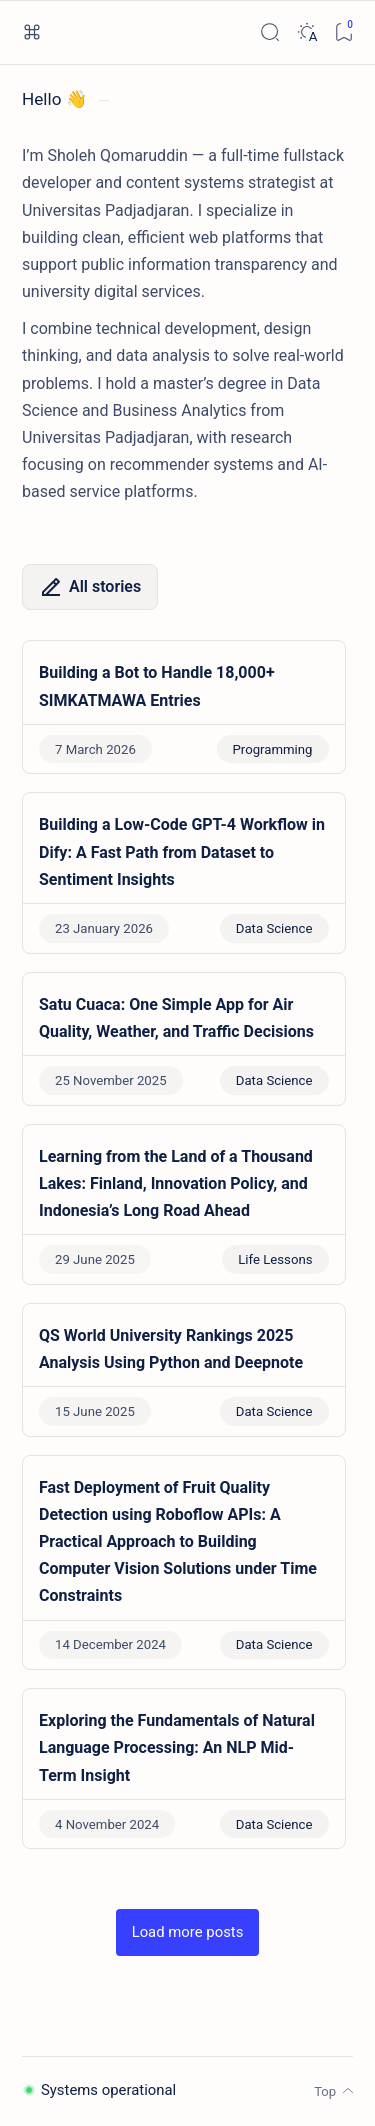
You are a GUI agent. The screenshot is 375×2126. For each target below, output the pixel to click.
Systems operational (99, 2090)
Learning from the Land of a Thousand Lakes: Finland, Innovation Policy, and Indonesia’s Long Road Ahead (176, 1183)
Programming (273, 749)
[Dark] (306, 32)
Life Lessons (275, 1259)
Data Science (274, 928)
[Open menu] (31, 32)
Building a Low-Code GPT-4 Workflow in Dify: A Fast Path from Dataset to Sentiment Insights (182, 851)
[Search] (269, 32)
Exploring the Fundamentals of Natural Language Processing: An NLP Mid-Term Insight (177, 1747)
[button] (188, 1932)
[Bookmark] (343, 32)
